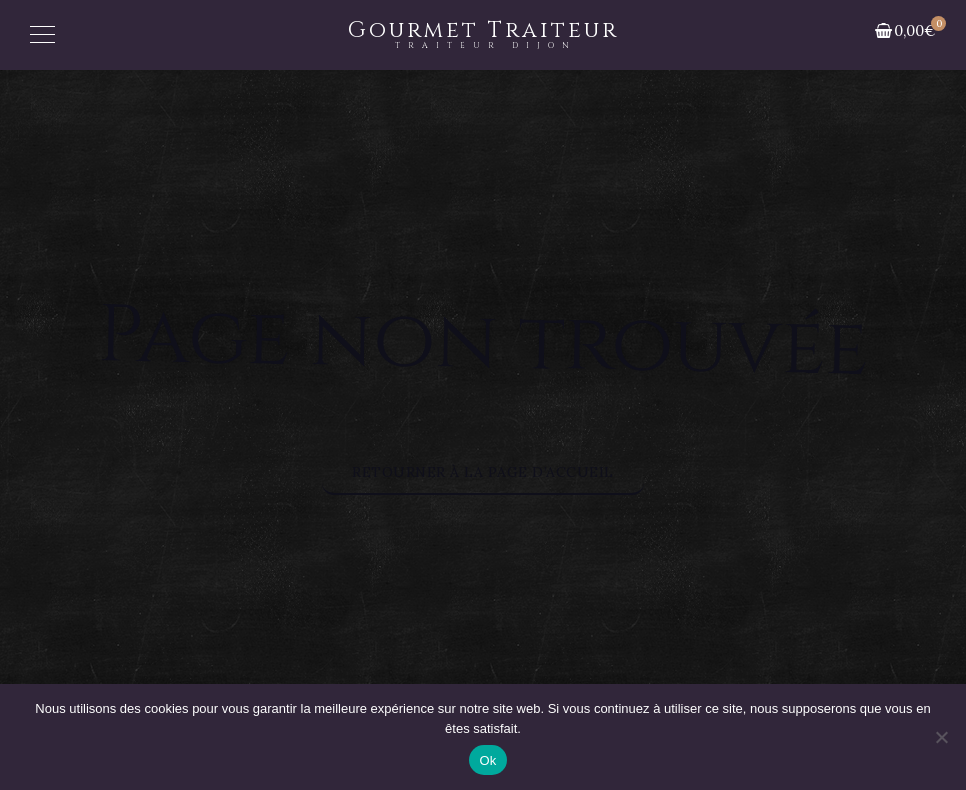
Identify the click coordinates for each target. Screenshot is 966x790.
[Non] (941, 737)
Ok (487, 760)
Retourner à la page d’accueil (483, 472)
